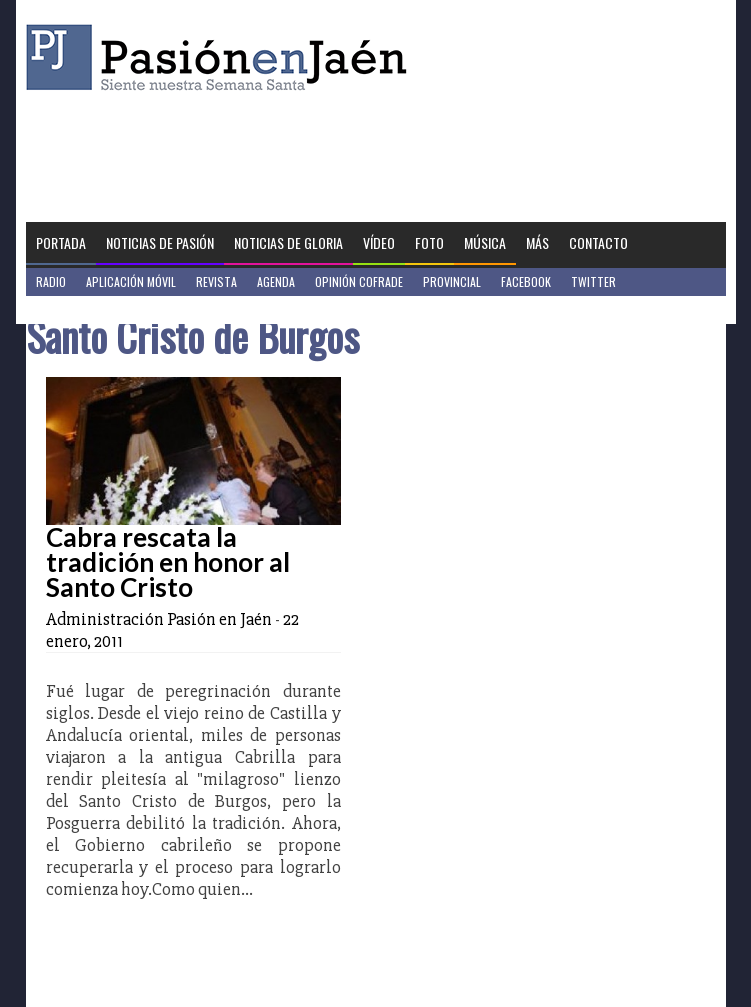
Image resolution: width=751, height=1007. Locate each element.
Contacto (598, 242)
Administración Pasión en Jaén (159, 619)
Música (485, 242)
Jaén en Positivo (79, 309)
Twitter (593, 281)
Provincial (452, 281)
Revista (216, 281)
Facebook (526, 281)
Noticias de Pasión (160, 242)
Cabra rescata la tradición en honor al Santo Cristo (168, 562)
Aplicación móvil (131, 281)
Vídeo (379, 242)
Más (537, 242)
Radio (51, 281)
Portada (61, 242)
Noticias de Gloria (288, 242)
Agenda (276, 281)
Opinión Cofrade (359, 281)
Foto (429, 242)
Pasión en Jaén (222, 57)
